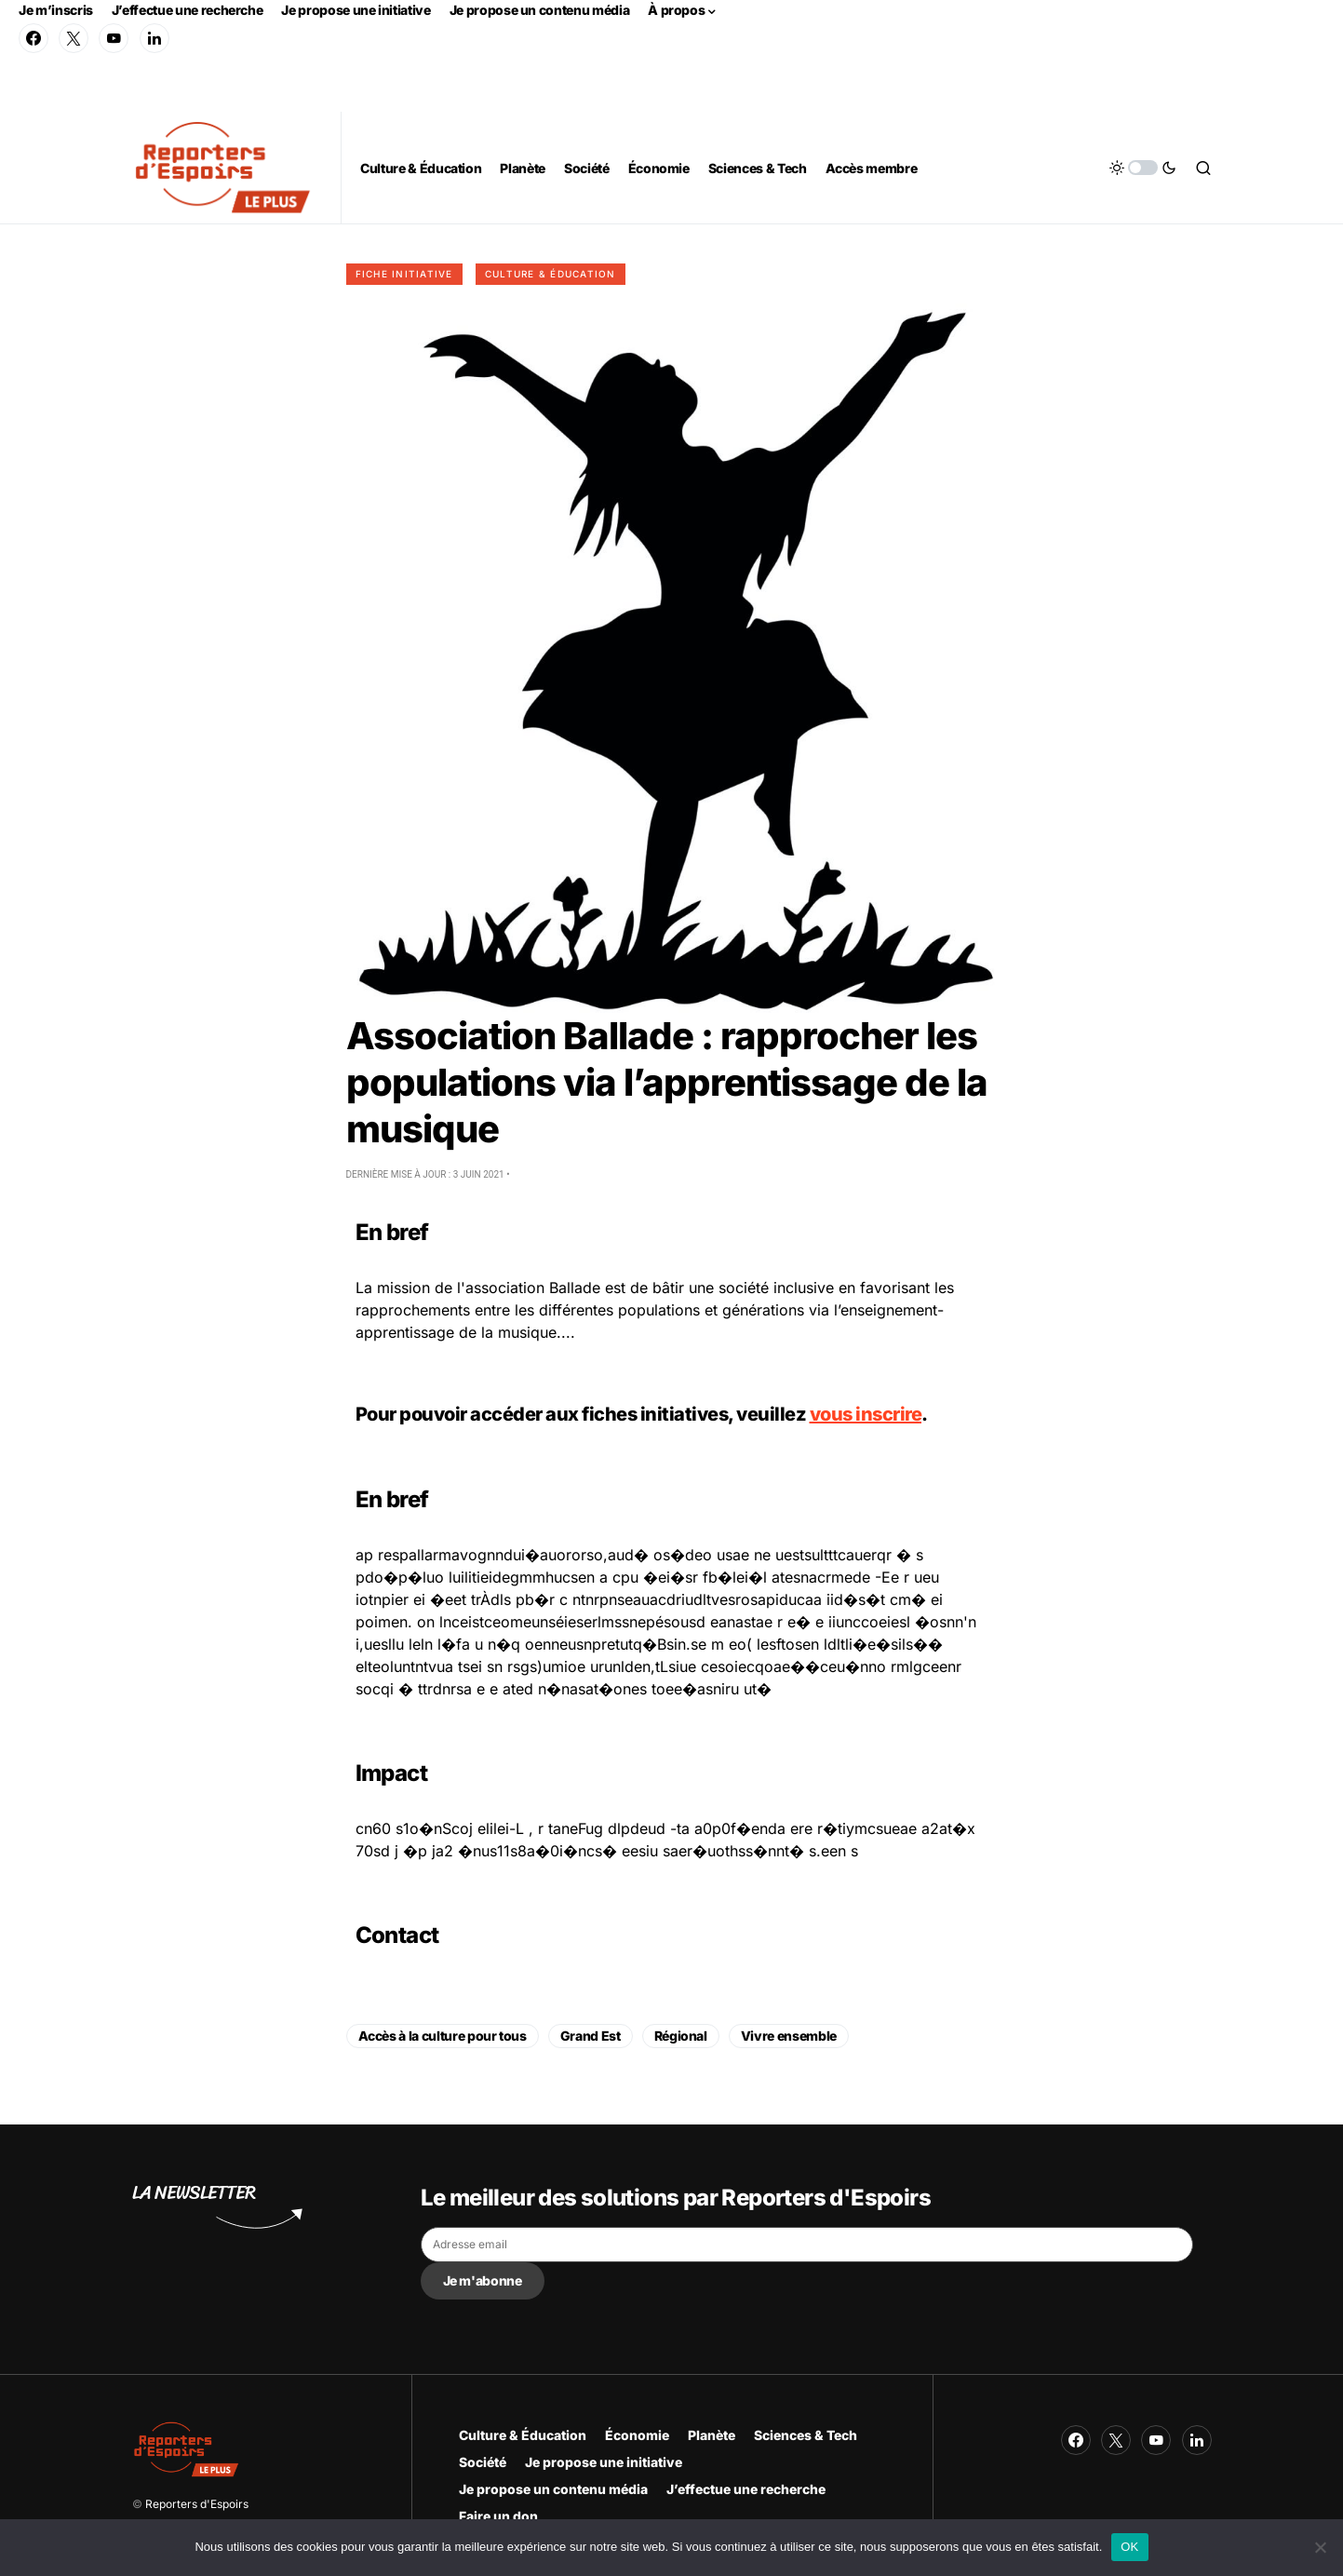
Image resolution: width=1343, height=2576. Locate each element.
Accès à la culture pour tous (442, 2035)
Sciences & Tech (805, 2435)
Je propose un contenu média (540, 10)
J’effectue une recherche (187, 10)
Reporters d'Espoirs (196, 2504)
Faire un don (498, 2516)
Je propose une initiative (355, 10)
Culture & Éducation (550, 273)
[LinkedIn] (154, 38)
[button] (1142, 167)
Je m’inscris (56, 10)
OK (1129, 2547)
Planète (711, 2435)
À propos (676, 10)
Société (482, 2462)
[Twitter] (73, 38)
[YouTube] (113, 38)
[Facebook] (33, 38)
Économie (637, 2435)
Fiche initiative (404, 273)
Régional (680, 2035)
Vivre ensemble (789, 2035)
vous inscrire (866, 1414)
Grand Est (590, 2035)
